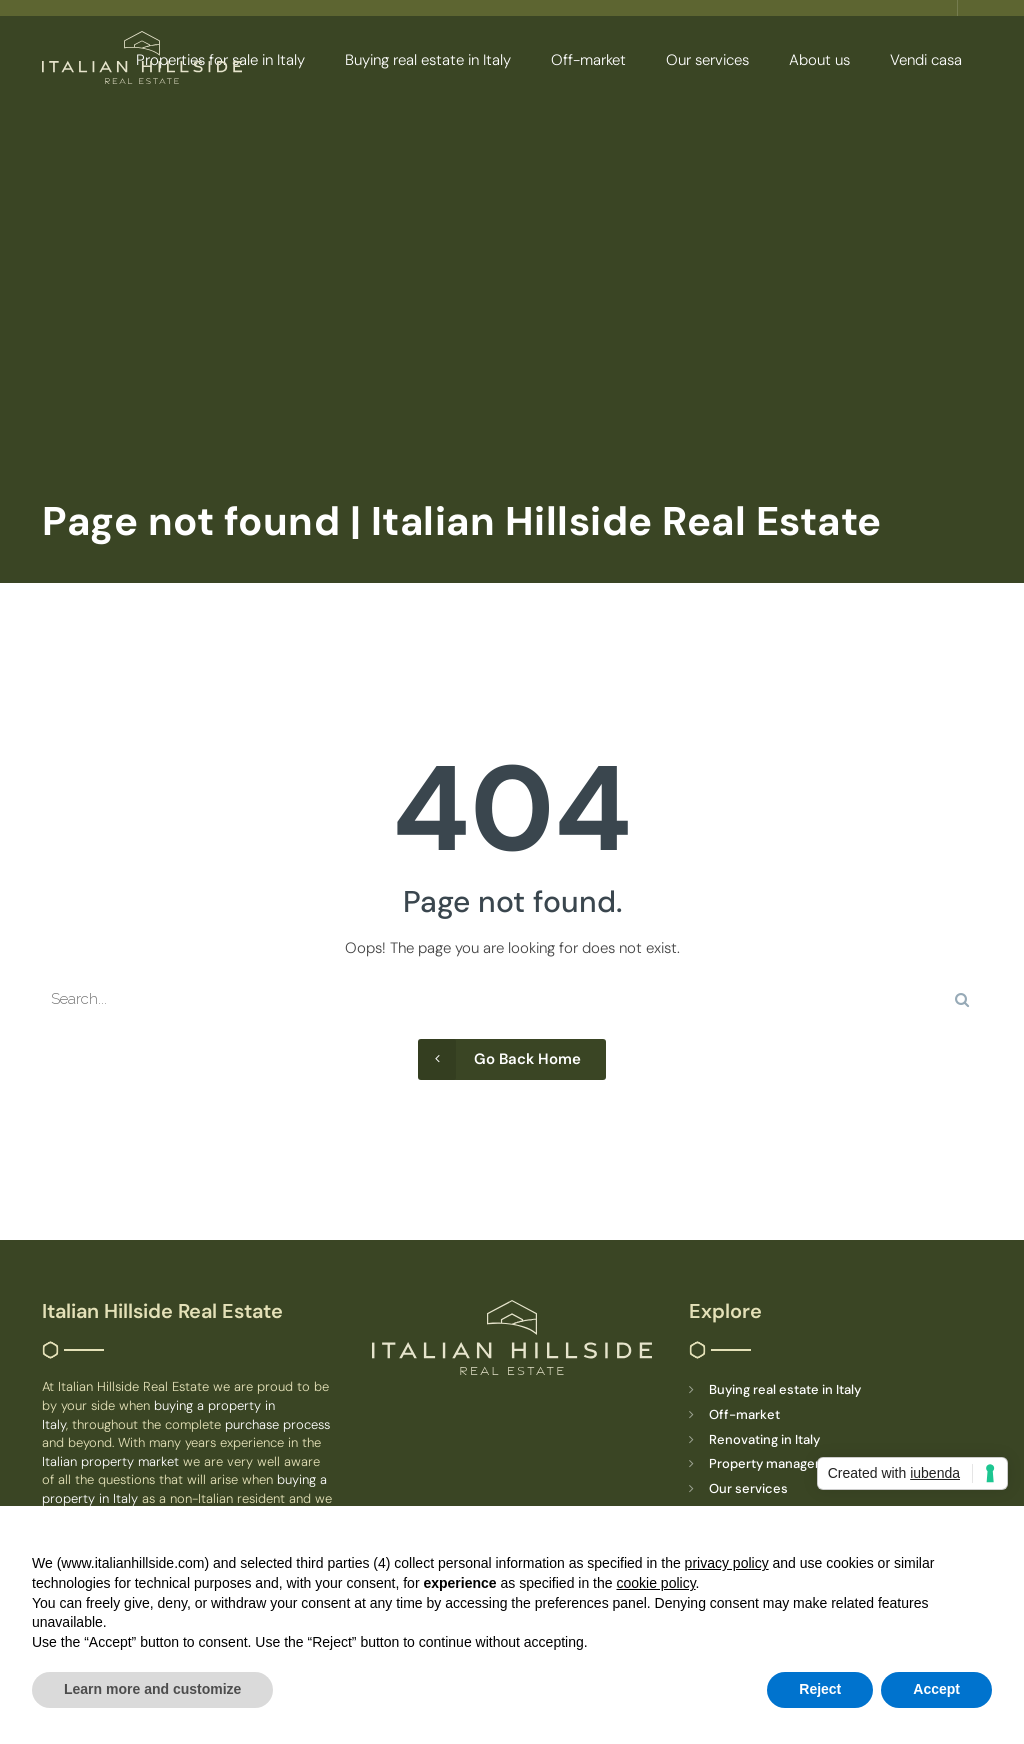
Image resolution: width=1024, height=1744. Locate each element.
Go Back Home (499, 1059)
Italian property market (112, 1461)
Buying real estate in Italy (428, 60)
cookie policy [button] (655, 1583)
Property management (778, 1463)
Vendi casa (926, 60)
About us (819, 60)
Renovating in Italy (764, 1439)
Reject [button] (820, 1689)
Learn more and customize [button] (152, 1689)
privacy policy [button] (727, 1563)
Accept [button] (936, 1689)
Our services (707, 60)
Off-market (588, 60)
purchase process (277, 1424)
